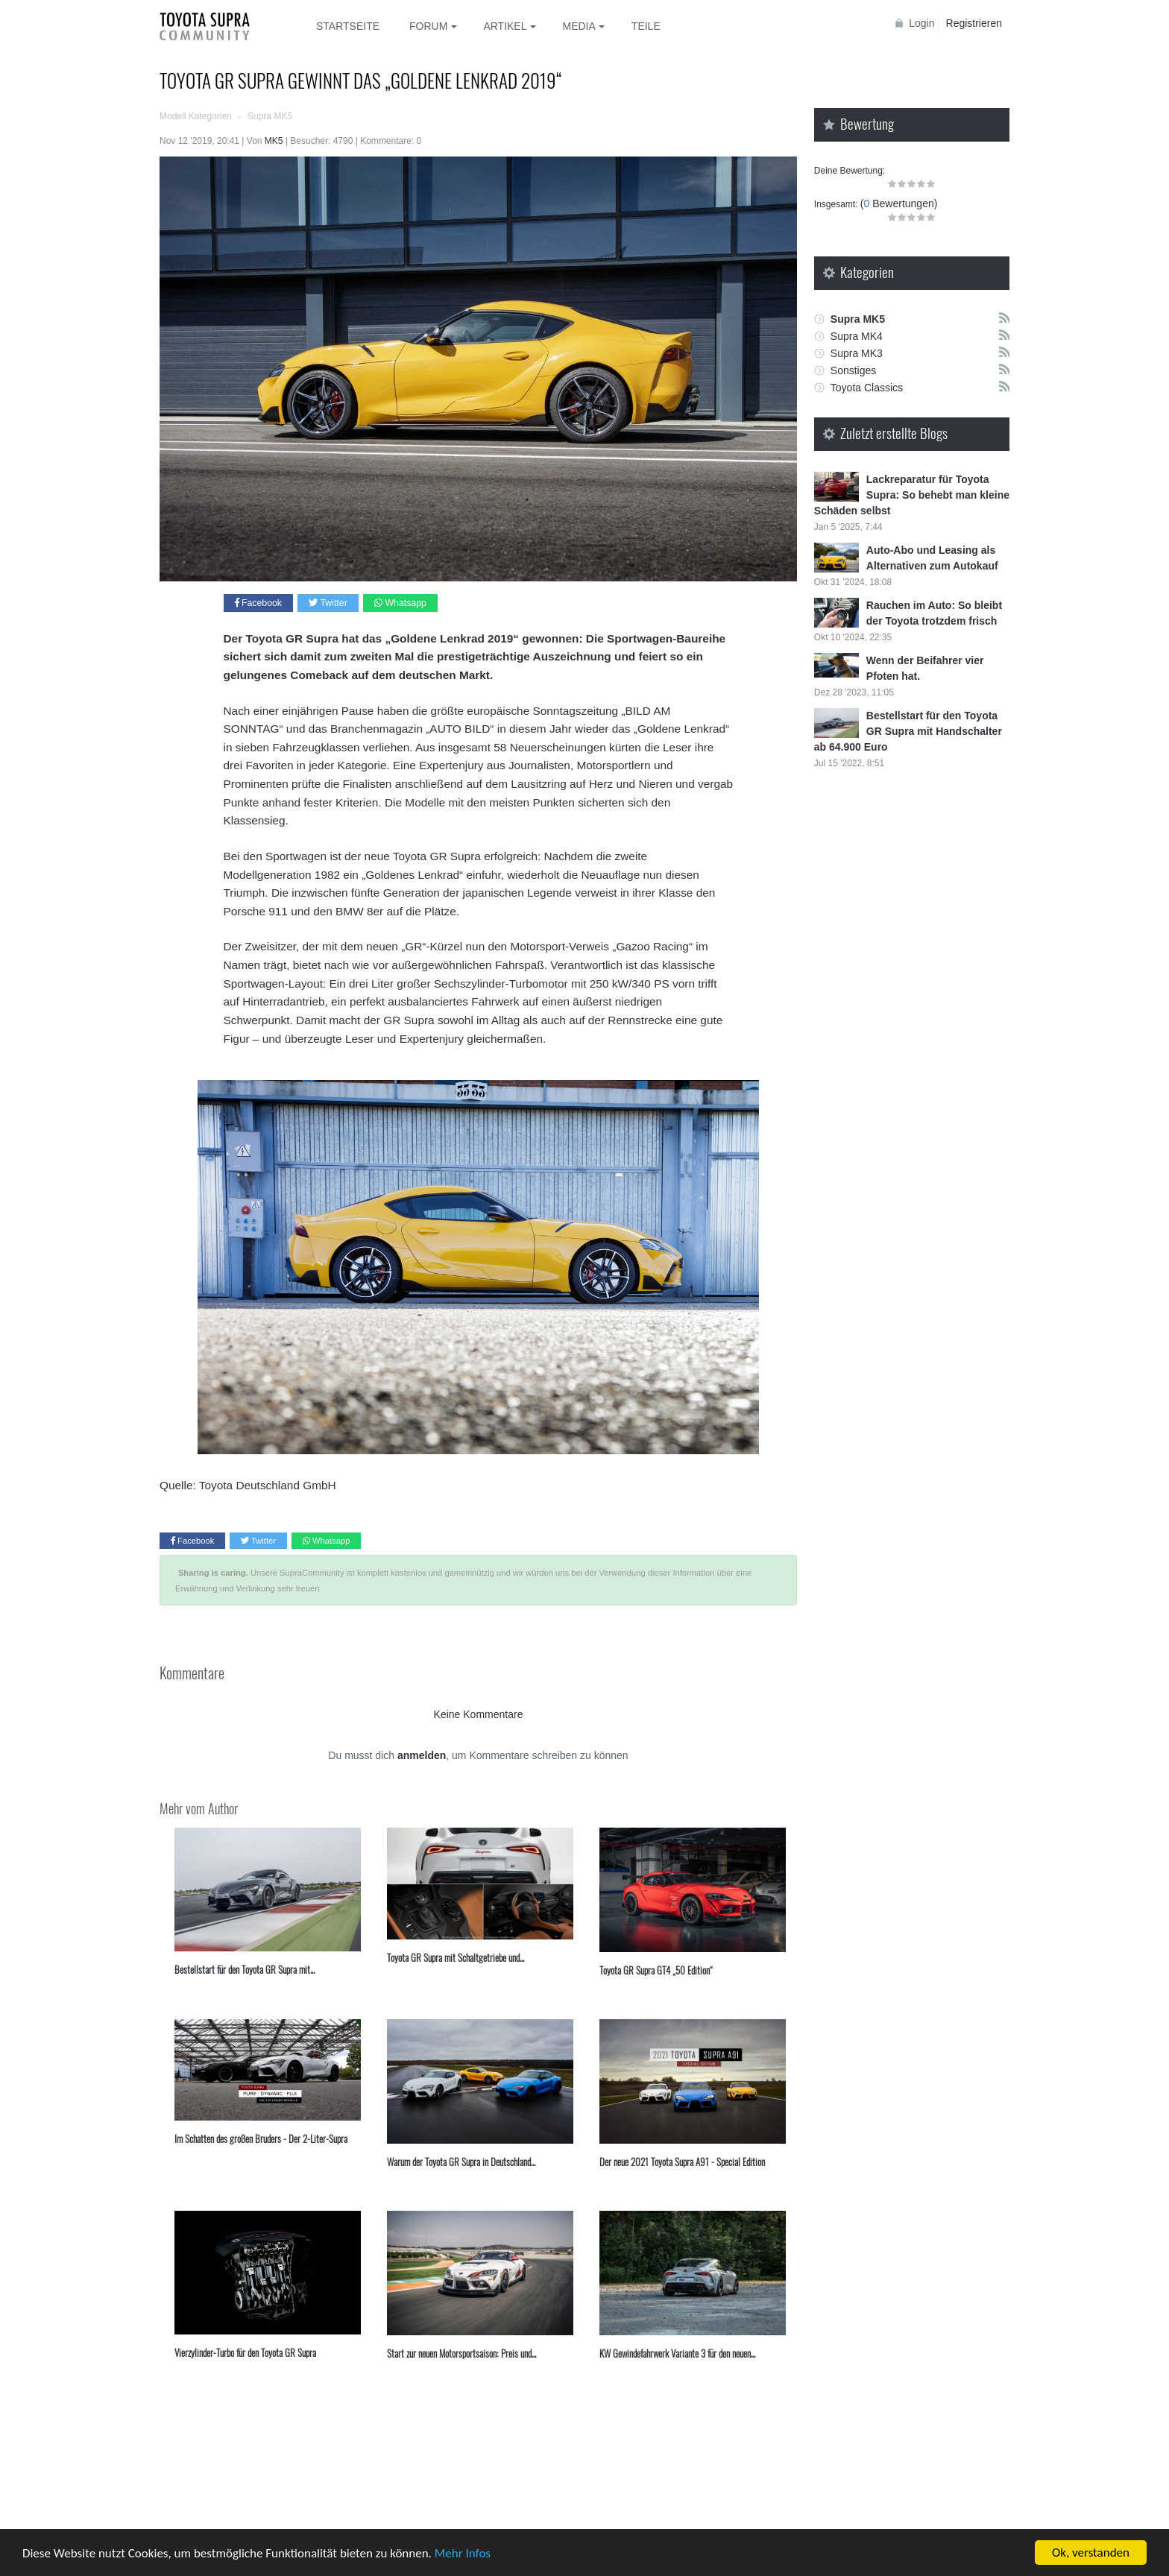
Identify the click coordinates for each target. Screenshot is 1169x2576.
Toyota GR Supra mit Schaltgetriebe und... (455, 1957)
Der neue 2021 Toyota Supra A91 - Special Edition (682, 2161)
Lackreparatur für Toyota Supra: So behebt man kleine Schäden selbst (911, 495)
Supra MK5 (858, 319)
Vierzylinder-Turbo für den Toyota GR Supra (245, 2352)
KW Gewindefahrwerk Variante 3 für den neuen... (677, 2353)
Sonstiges (853, 370)
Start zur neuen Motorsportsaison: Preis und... (461, 2353)
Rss (1003, 317)
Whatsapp (400, 603)
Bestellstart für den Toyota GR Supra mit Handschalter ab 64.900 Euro (908, 731)
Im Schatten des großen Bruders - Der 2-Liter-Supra (260, 2138)
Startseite (347, 26)
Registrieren (974, 23)
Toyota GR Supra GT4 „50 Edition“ (656, 1970)
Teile (646, 26)
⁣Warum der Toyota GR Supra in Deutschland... (461, 2161)
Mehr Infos (463, 2554)
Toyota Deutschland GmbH (267, 1485)
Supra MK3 (857, 353)
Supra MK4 (857, 336)
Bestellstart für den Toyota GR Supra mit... (244, 1969)
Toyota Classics (867, 388)
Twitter (328, 603)
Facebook (259, 603)
